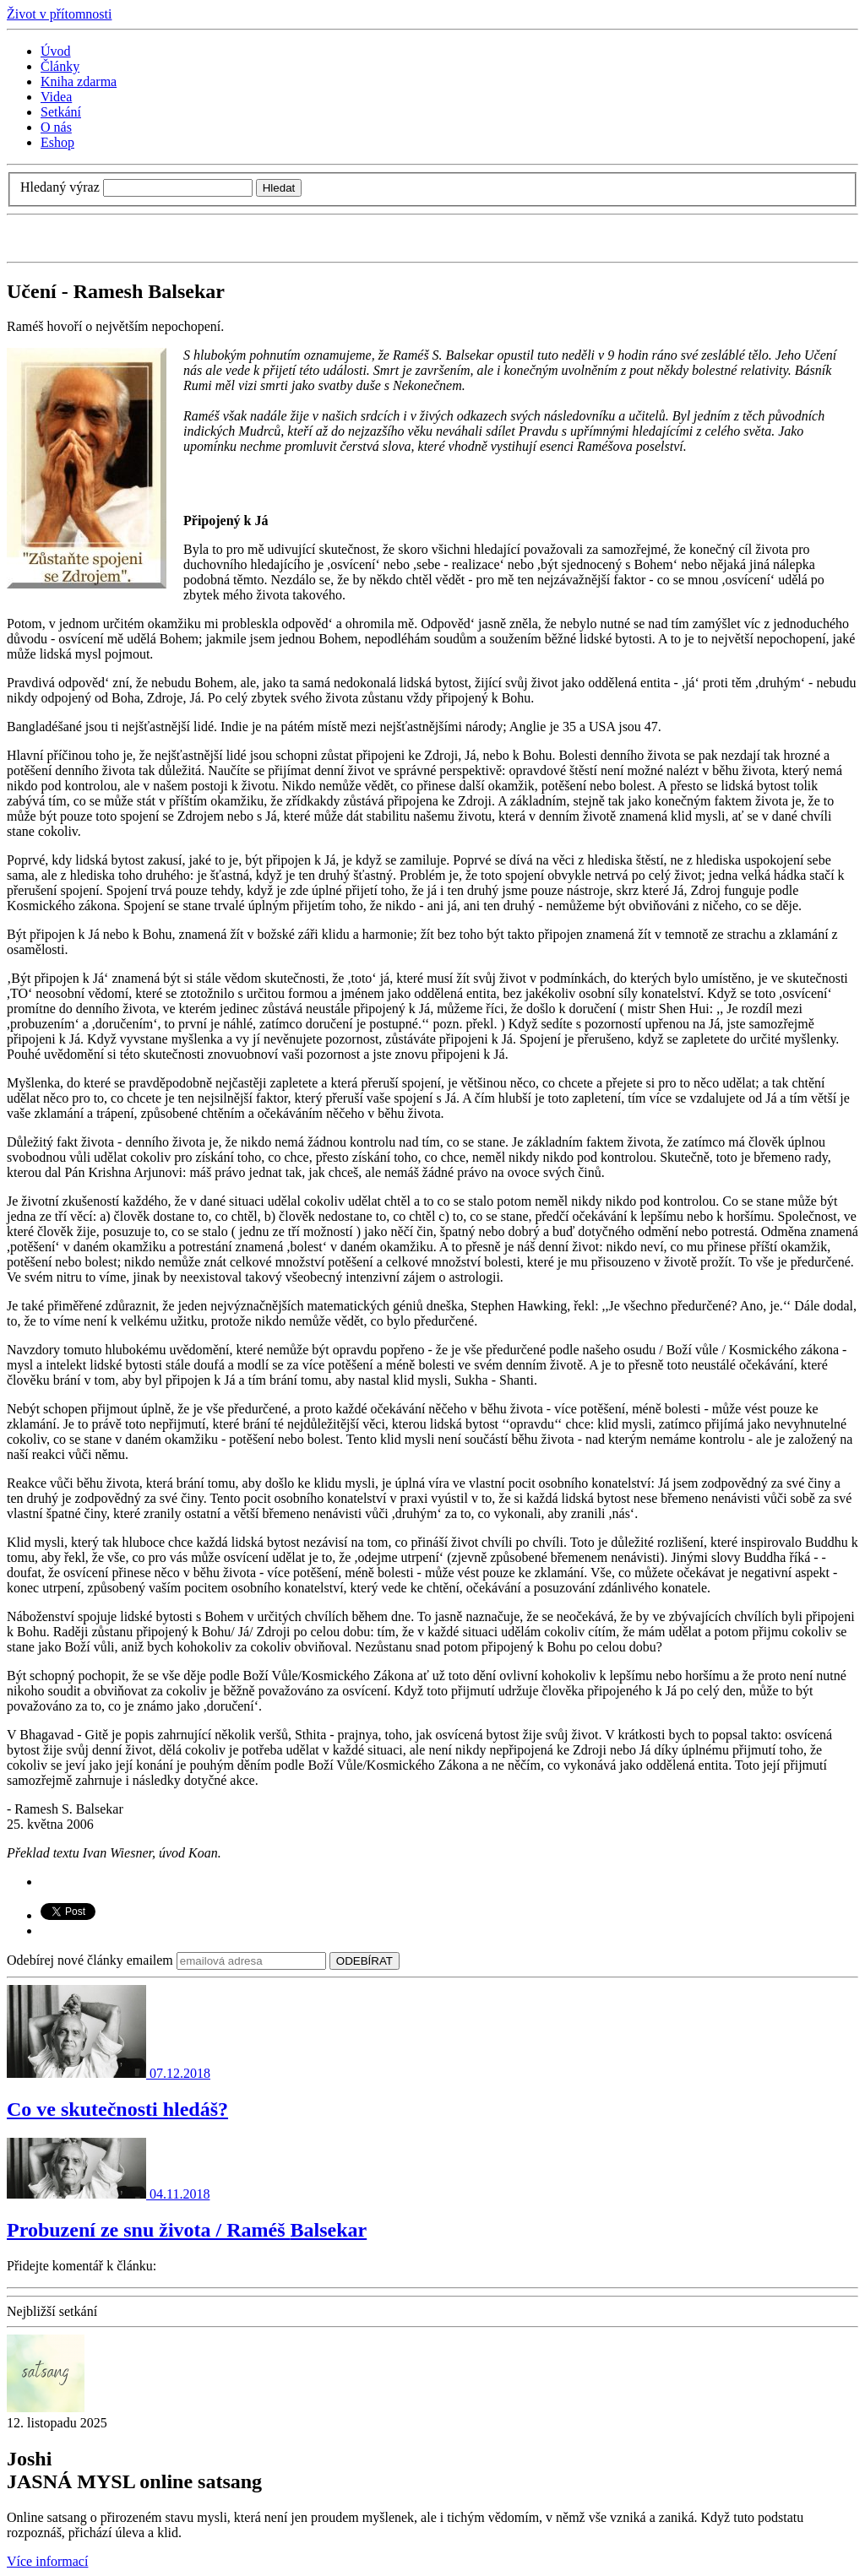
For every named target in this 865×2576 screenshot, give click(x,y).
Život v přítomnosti (59, 14)
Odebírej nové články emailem (90, 1960)
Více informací (47, 2561)
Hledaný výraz (60, 187)
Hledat (279, 188)
